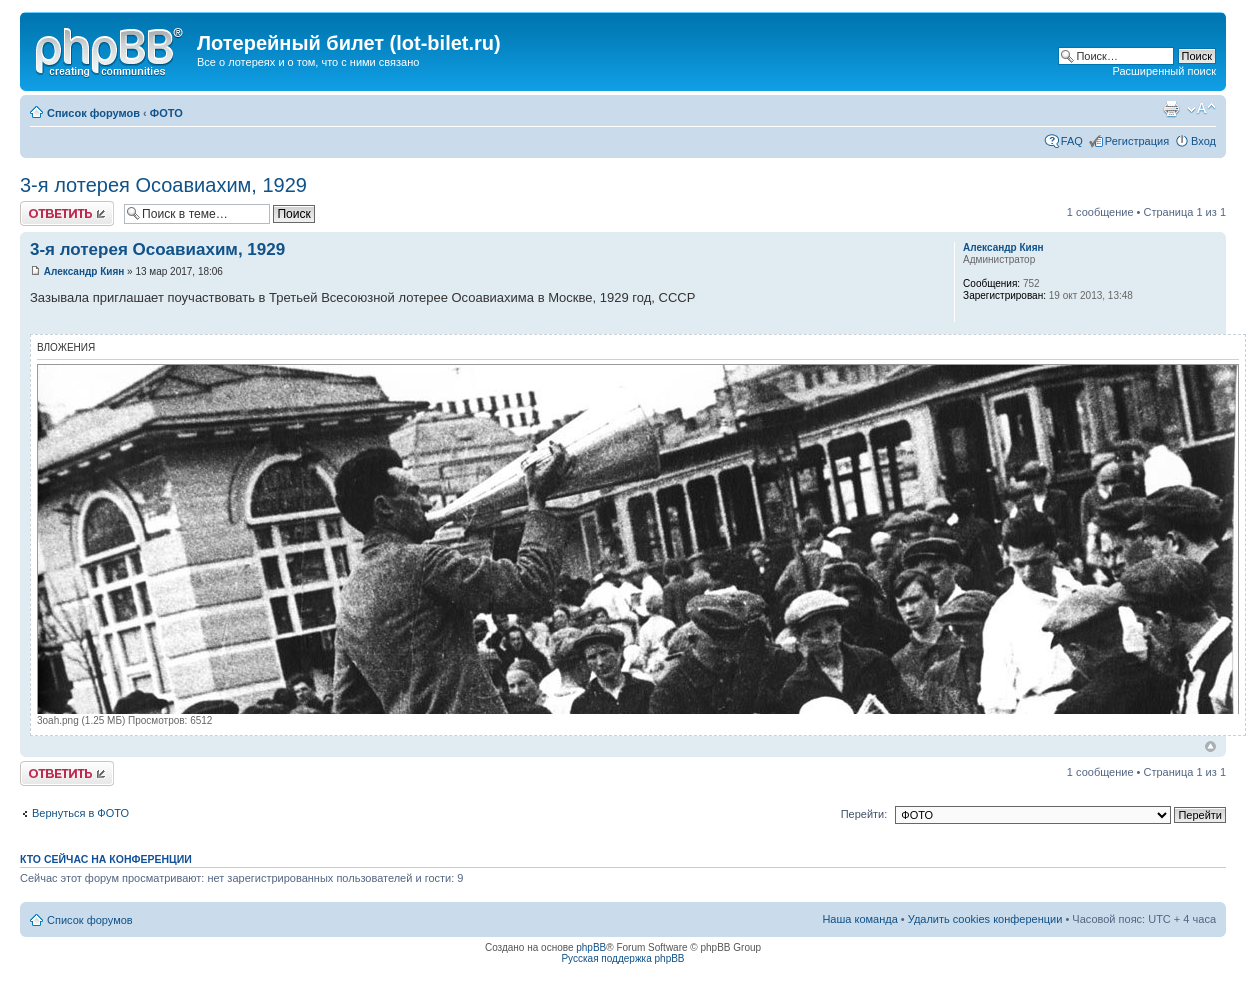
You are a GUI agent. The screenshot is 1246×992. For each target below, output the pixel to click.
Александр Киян (84, 271)
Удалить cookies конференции (985, 919)
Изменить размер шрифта (1201, 109)
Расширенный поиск (1164, 71)
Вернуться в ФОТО (80, 813)
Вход (1203, 141)
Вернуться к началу (1210, 746)
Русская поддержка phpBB (622, 958)
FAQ (1072, 141)
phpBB (591, 947)
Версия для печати (1171, 109)
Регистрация (1137, 141)
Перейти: (864, 814)
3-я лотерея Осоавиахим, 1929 (163, 185)
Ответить (67, 213)
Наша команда (859, 919)
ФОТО (166, 113)
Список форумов (93, 113)
